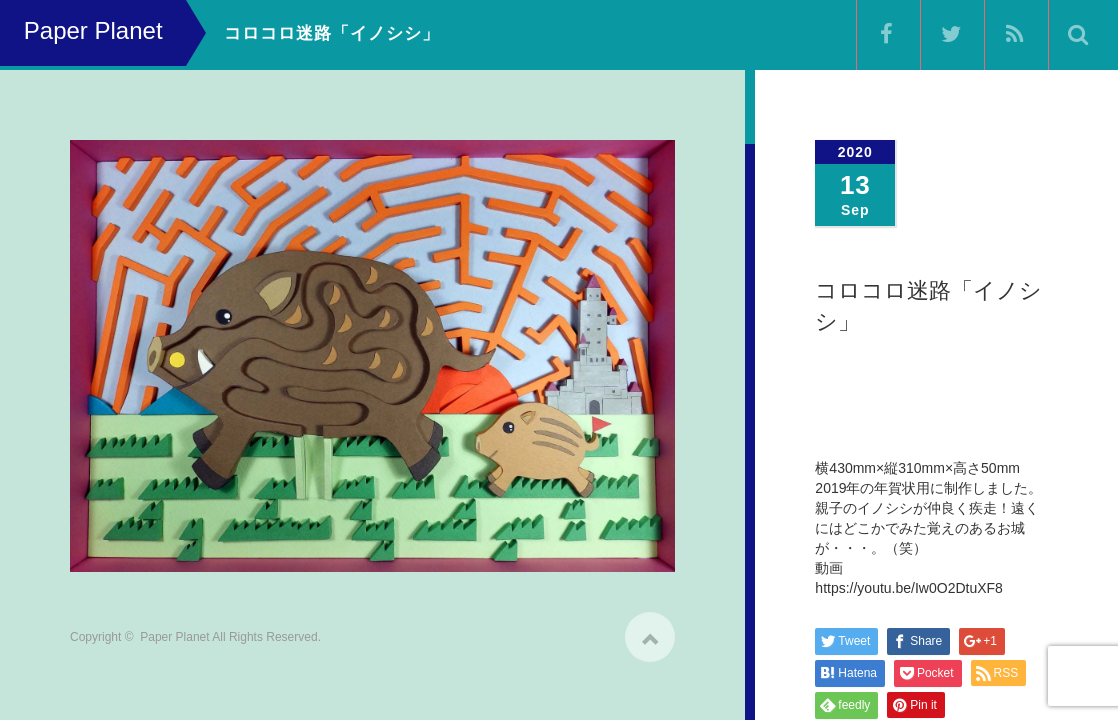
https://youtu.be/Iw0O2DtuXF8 (909, 588)
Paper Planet (174, 630)
